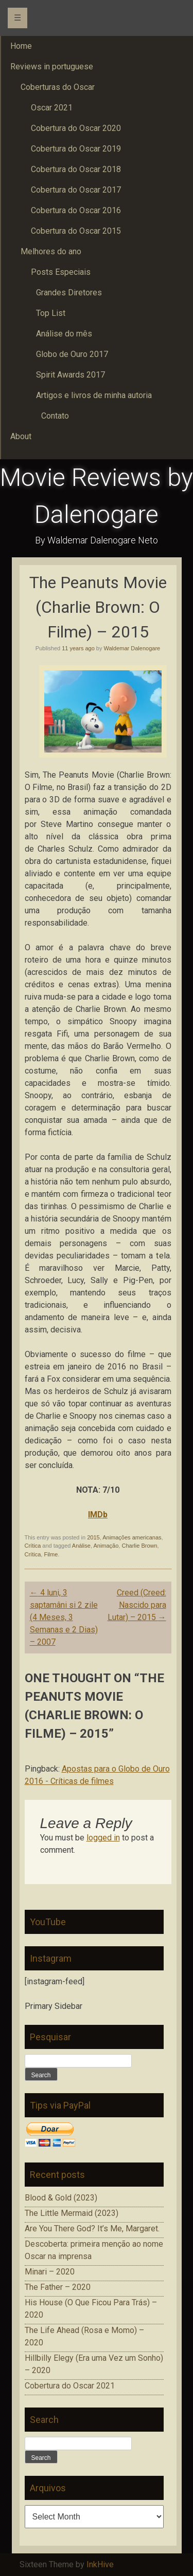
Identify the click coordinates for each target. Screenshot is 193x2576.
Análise (81, 1546)
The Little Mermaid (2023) (71, 2213)
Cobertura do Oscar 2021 (70, 2386)
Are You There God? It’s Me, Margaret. (92, 2228)
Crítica (33, 1546)
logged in (103, 1837)
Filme (51, 1554)
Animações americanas (131, 1537)
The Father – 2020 (58, 2287)
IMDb (98, 1514)
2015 (93, 1537)
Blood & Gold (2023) (61, 2198)
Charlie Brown (139, 1546)
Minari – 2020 (50, 2272)
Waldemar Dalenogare (132, 648)
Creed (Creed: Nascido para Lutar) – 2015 (137, 1605)
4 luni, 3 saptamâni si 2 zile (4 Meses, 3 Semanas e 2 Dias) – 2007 (64, 1617)
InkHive (100, 2564)
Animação (105, 1546)
